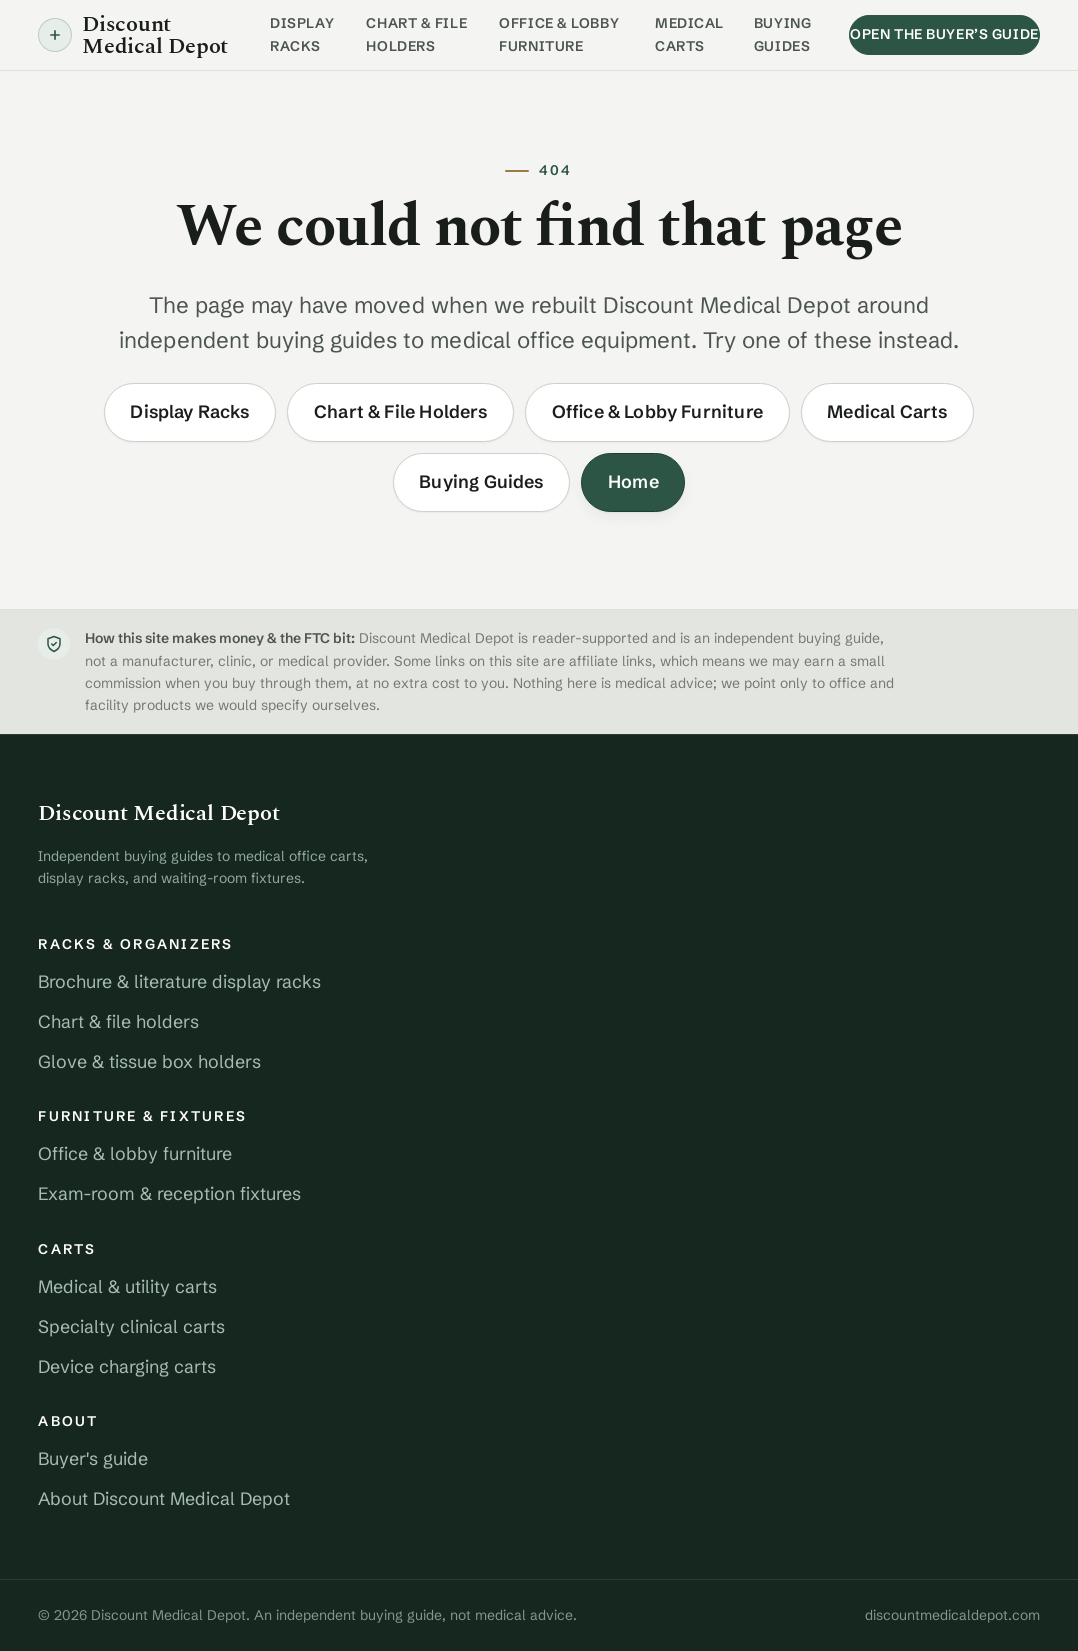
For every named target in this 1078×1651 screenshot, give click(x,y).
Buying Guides (782, 34)
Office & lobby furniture (135, 1154)
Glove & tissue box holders (149, 1062)
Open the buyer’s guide (944, 34)
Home (633, 482)
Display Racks (302, 34)
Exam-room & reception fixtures (169, 1194)
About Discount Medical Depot (164, 1499)
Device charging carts (127, 1367)
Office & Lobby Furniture (559, 34)
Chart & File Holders (416, 34)
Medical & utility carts (127, 1287)
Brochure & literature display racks (179, 982)
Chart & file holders (118, 1022)
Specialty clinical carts (131, 1327)
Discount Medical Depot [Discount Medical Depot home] (133, 35)
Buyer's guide (93, 1459)
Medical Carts (689, 34)
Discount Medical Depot (158, 813)
